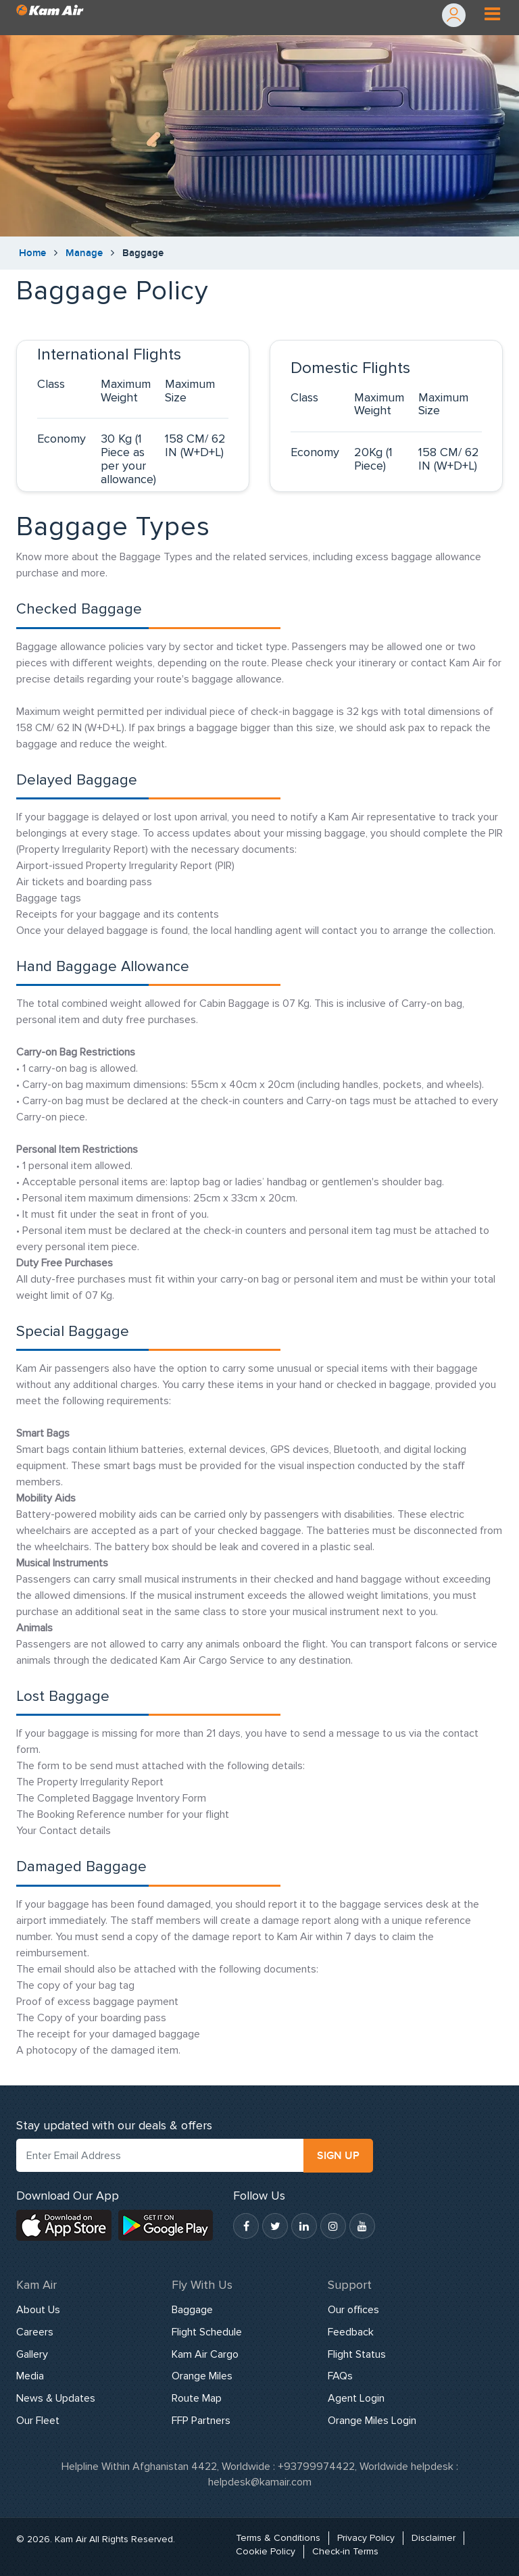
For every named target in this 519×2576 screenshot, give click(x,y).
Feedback (351, 2332)
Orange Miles (202, 2376)
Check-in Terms (345, 2551)
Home (32, 253)
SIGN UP (338, 2155)
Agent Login (356, 2398)
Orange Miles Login (372, 2420)
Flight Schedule (207, 2332)
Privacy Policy (366, 2538)
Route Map (197, 2398)
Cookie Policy (265, 2551)
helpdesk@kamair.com (260, 2482)
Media (30, 2376)
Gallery (32, 2354)
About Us (38, 2310)
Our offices (353, 2310)
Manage (84, 253)
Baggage (192, 2310)
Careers (34, 2332)
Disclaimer (433, 2538)
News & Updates (55, 2398)
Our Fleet (37, 2420)
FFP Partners (201, 2420)
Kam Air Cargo (205, 2354)
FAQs (340, 2376)
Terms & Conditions (278, 2538)
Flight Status (357, 2354)
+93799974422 (316, 2466)
